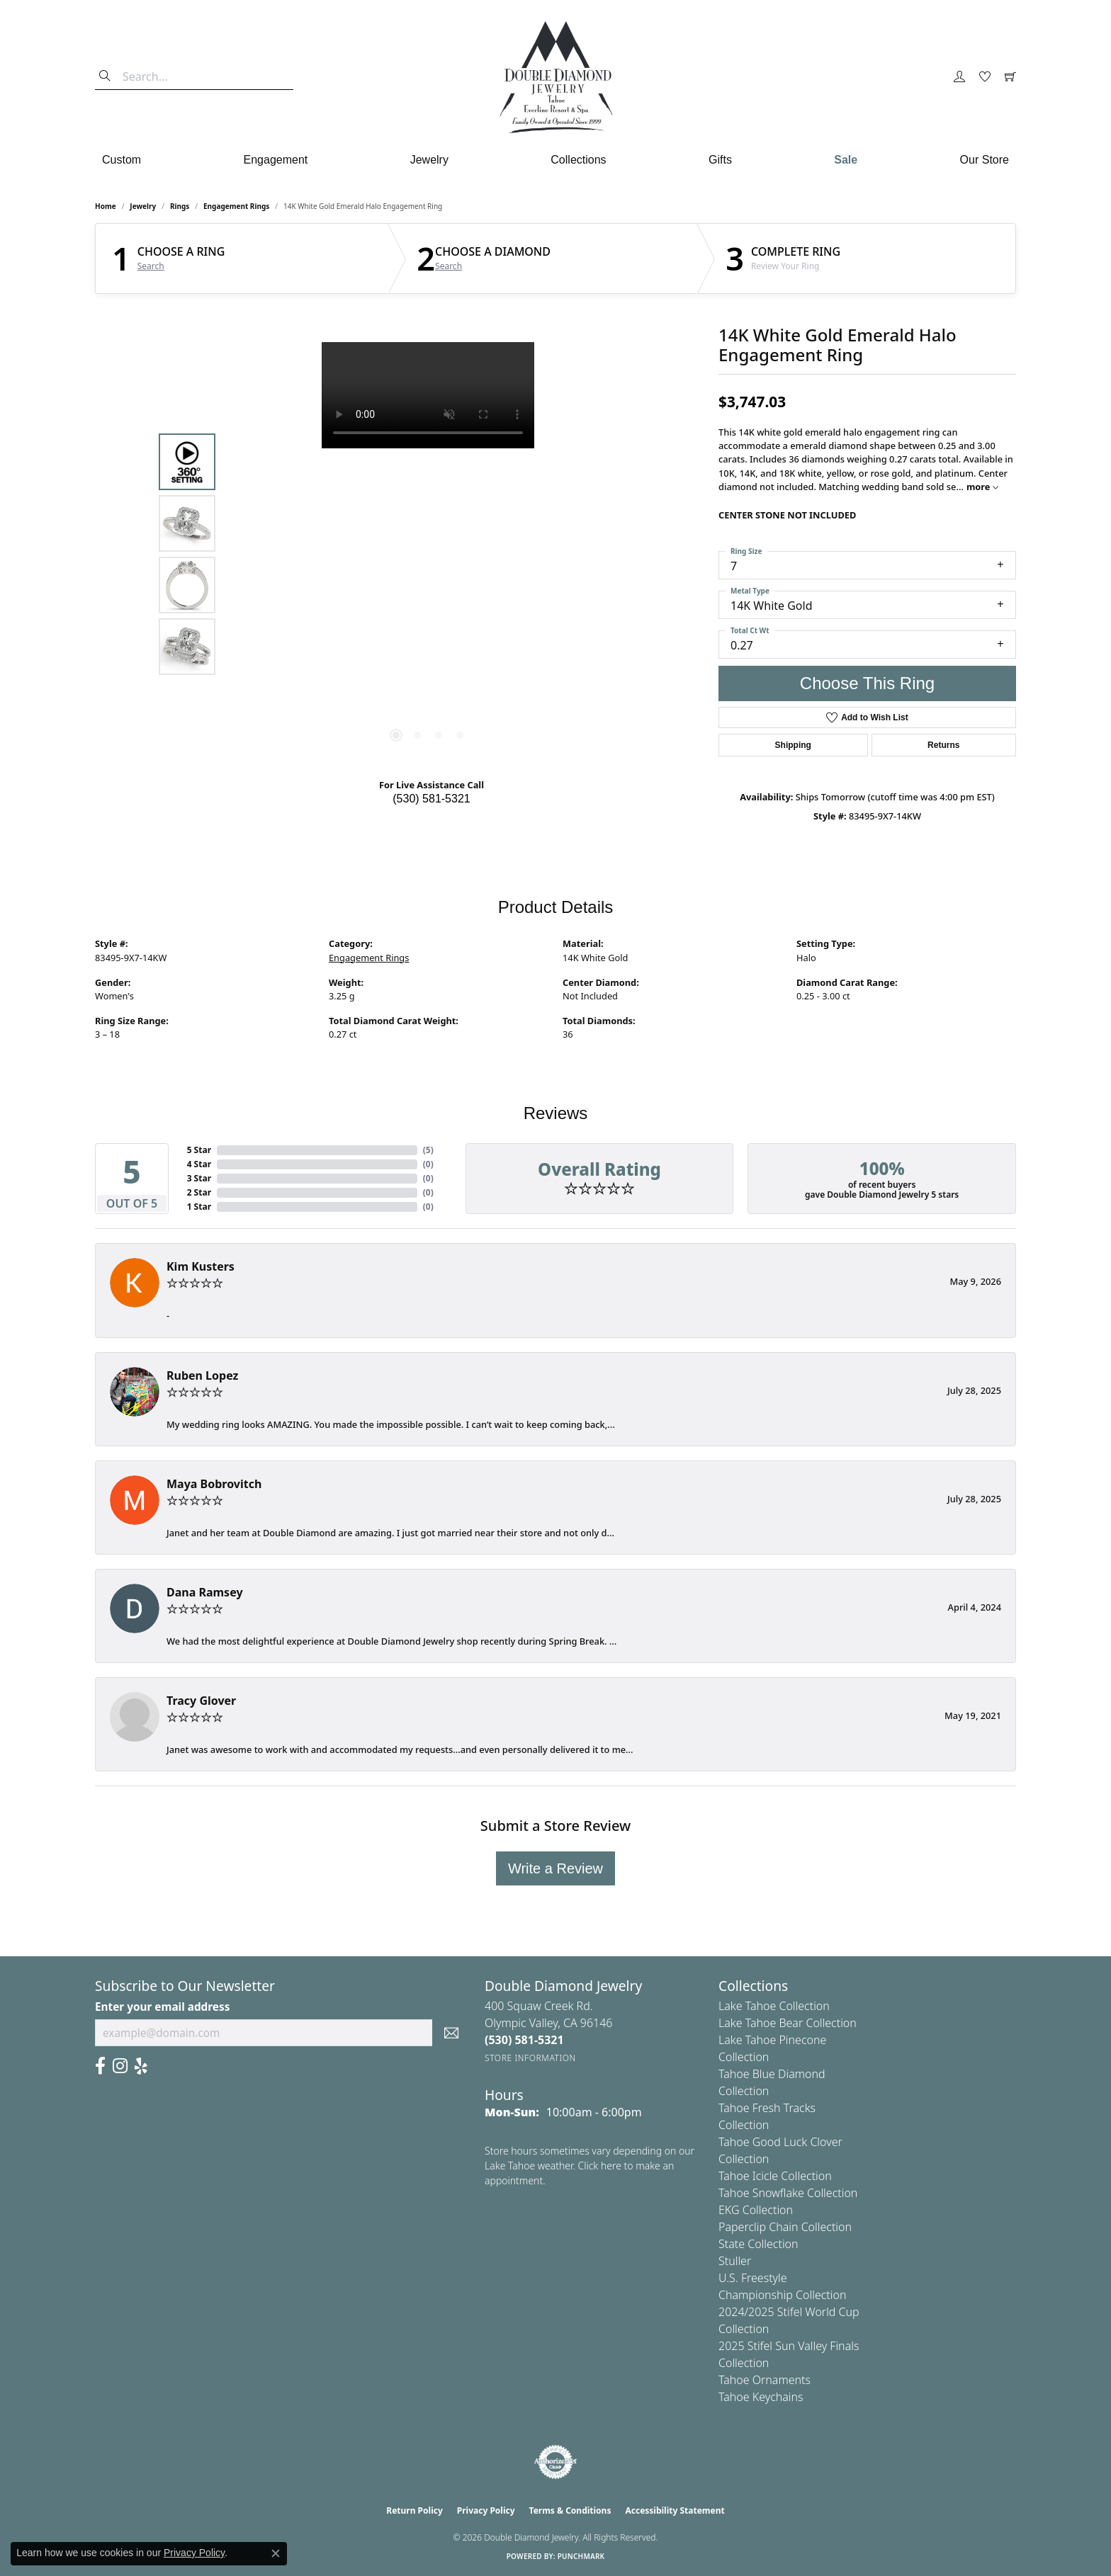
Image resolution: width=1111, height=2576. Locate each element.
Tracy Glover (201, 1700)
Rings (179, 206)
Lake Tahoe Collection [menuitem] (774, 2006)
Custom (121, 160)
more (982, 486)
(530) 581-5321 (431, 799)
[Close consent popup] (275, 2553)
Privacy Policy (486, 2510)
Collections (578, 160)
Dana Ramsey (205, 1592)
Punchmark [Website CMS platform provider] (581, 2556)
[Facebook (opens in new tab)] (100, 2066)
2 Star (199, 1192)
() (428, 1150)
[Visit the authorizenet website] (555, 2462)
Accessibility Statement (674, 2510)
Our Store (984, 160)
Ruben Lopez (202, 1375)
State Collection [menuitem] (758, 2244)
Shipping (793, 745)
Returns (943, 745)
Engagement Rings (236, 206)
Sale (845, 160)
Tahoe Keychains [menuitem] (760, 2397)
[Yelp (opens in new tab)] (141, 2066)
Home (105, 206)
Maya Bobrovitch (214, 1484)
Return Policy (414, 2510)
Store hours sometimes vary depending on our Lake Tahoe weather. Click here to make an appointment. (589, 2165)
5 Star (199, 1150)
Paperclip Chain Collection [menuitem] (785, 2227)
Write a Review (555, 1868)
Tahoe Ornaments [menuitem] (764, 2380)
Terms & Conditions (570, 2510)
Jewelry (429, 160)
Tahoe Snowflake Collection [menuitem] (787, 2193)
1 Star (199, 1207)
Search (150, 266)
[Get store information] (530, 2058)
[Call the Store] (524, 2040)
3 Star (199, 1178)
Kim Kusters (201, 1266)
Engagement (276, 160)
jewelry (143, 206)
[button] (959, 77)
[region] (428, 554)
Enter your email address (162, 2006)
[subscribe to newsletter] (451, 2032)
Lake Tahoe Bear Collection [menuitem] (787, 2023)
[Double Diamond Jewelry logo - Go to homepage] (555, 77)
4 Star (199, 1164)
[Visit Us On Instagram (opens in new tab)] (120, 2066)
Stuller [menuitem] (734, 2261)
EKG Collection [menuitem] (755, 2210)
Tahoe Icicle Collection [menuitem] (775, 2176)
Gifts (720, 160)
